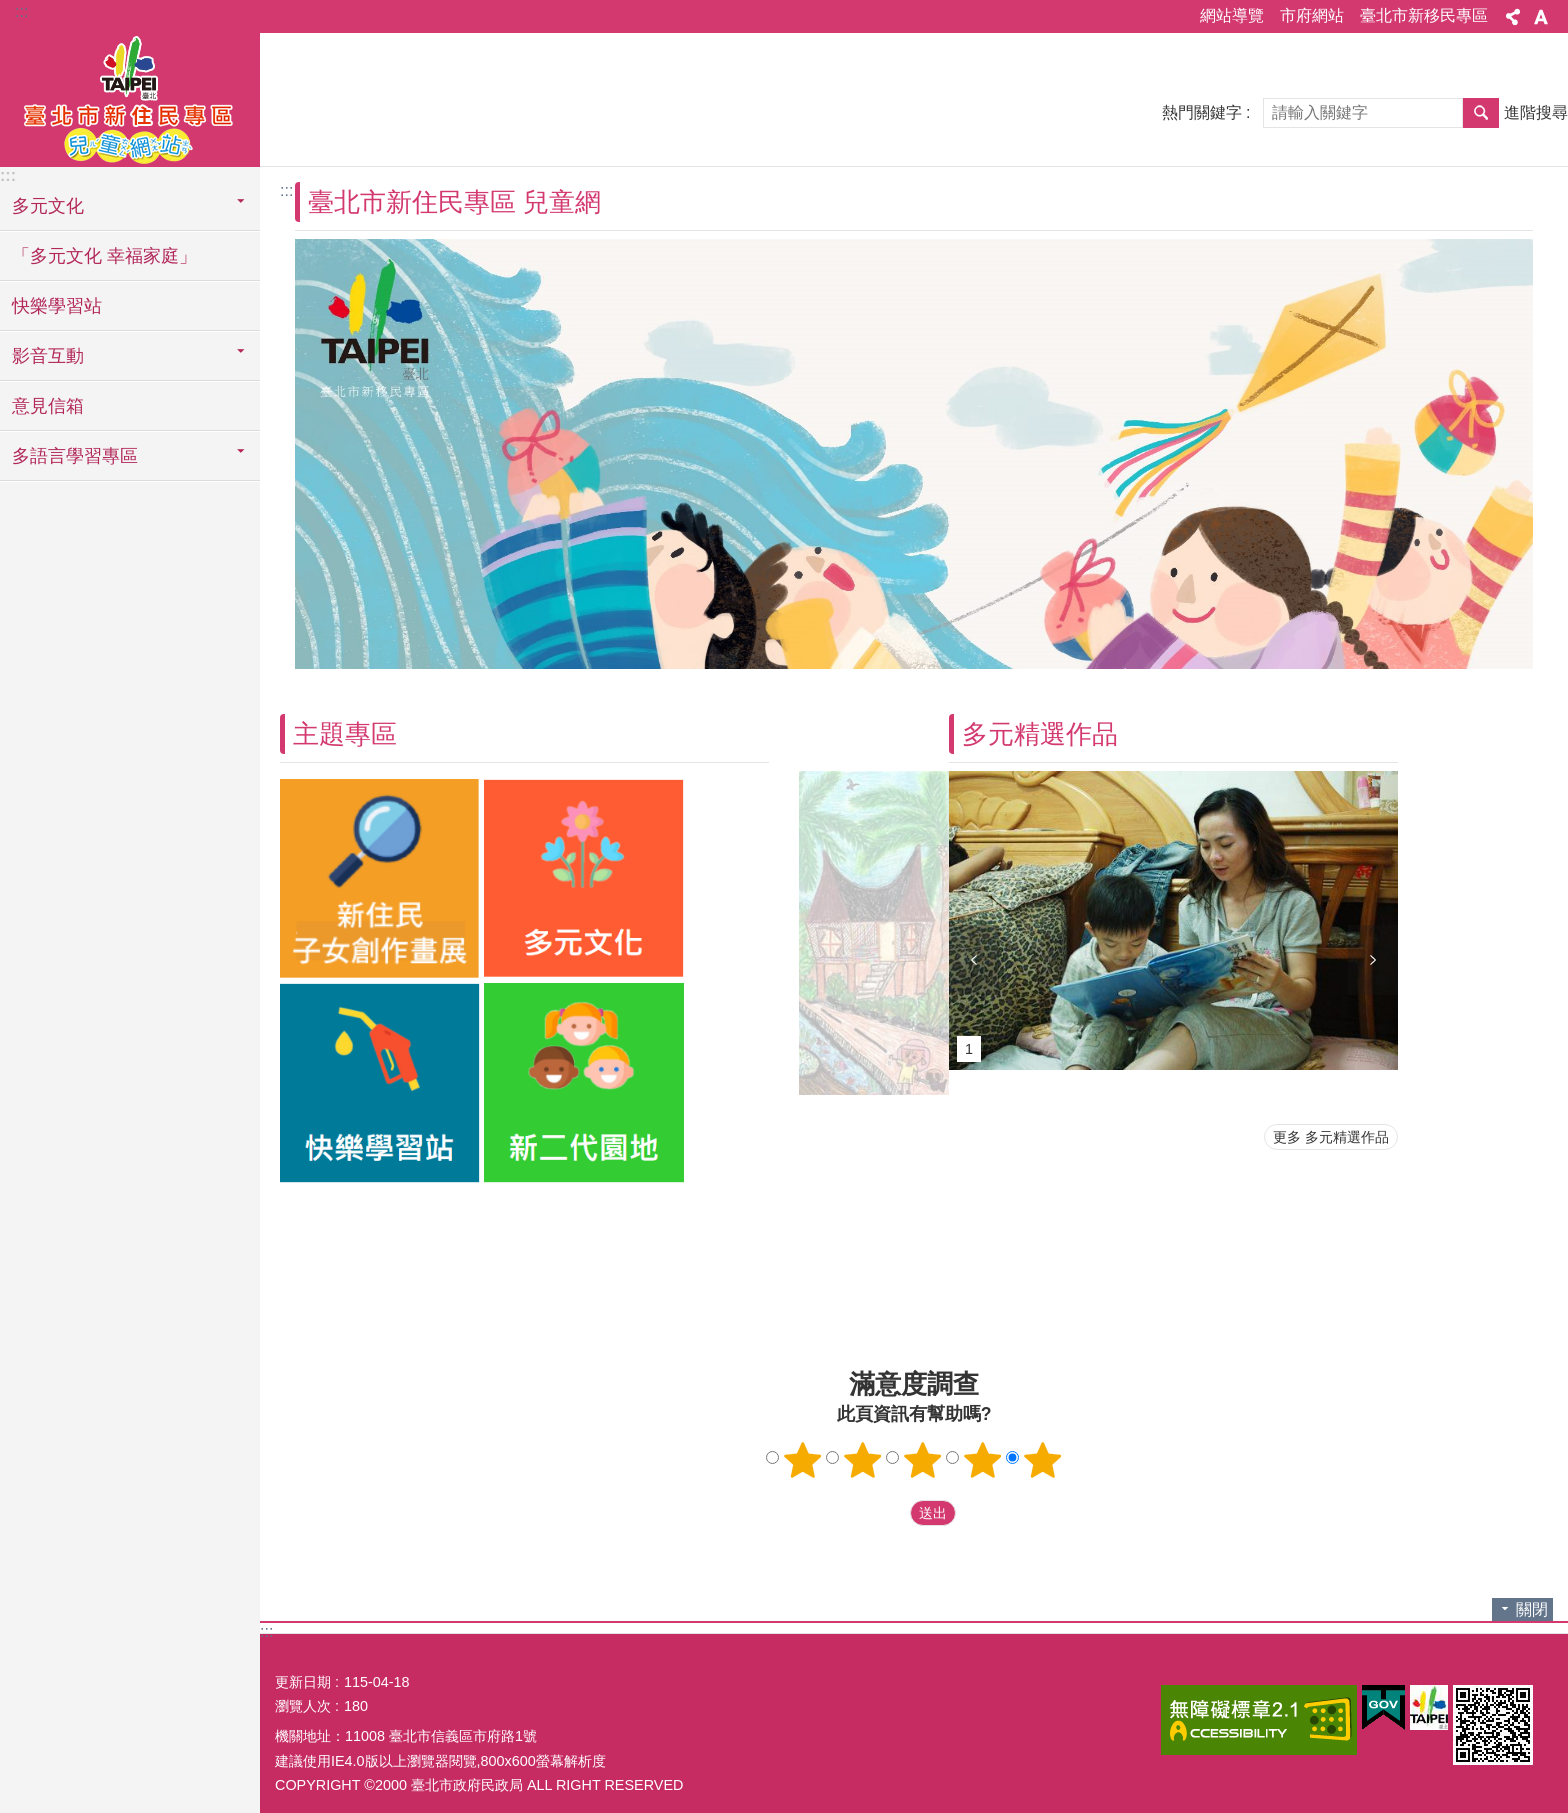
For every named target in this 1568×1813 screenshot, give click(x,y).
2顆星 (863, 1460)
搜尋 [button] (1481, 113)
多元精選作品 (1040, 734)
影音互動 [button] (48, 356)
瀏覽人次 (303, 1706)
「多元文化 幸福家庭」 (104, 256)
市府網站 (1312, 15)
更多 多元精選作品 (1331, 1137)
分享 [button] (1513, 17)
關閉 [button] (1532, 1609)
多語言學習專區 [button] (75, 456)
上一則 (974, 960)
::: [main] (286, 190)
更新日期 (303, 1682)
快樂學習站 (57, 306)
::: (21, 11)
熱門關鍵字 (1202, 112)
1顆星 (803, 1460)
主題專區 (345, 734)
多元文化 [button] (48, 206)
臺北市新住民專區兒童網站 (130, 97)
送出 (891, 1513)
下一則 (1373, 960)
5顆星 (1043, 1460)
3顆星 (923, 1460)
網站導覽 (1232, 15)
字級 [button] (1541, 17)
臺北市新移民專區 (1424, 15)
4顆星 (983, 1460)
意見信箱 (48, 406)
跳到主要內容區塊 (10, 10)
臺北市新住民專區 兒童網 (454, 202)
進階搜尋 (1536, 112)
